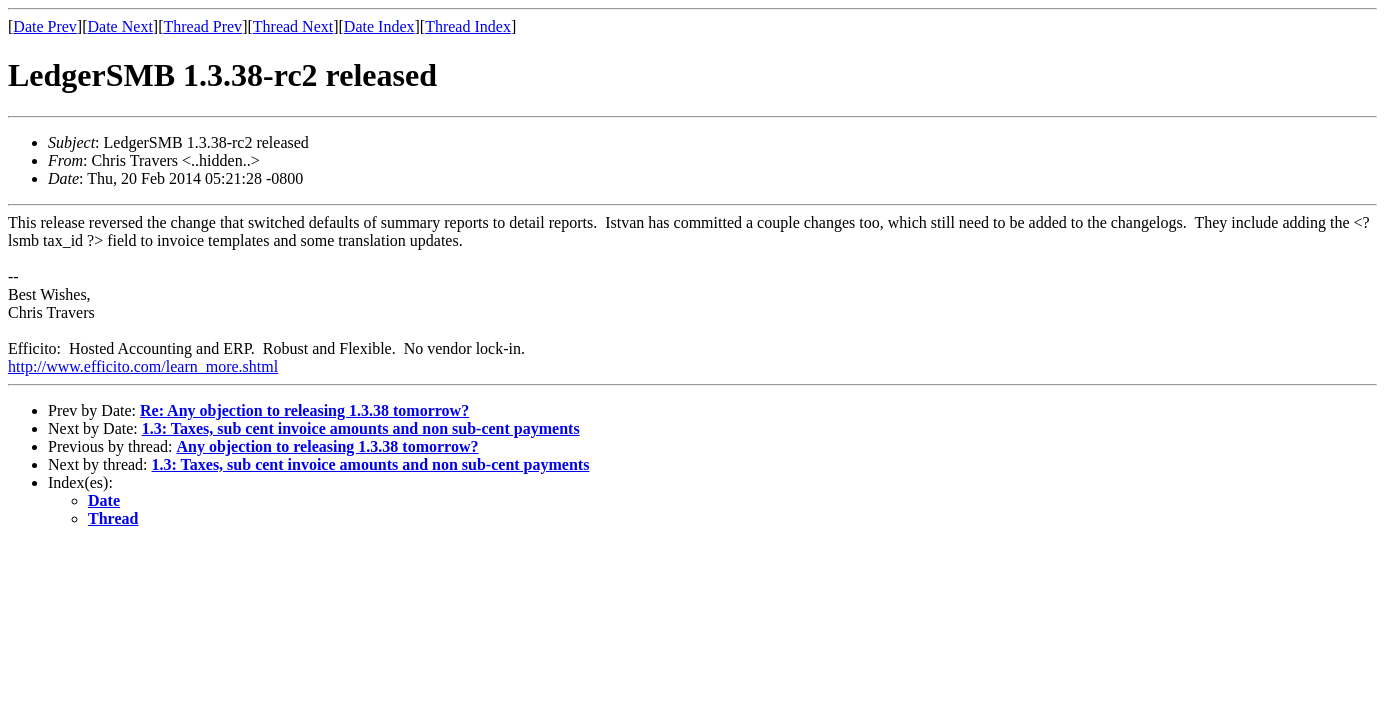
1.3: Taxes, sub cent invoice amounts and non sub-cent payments (361, 428)
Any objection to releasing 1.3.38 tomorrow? (327, 446)
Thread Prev (202, 26)
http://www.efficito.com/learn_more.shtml (143, 366)
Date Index (379, 26)
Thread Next (293, 26)
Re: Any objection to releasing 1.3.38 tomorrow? (304, 410)
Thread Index (468, 26)
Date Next (120, 26)
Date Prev (45, 26)
